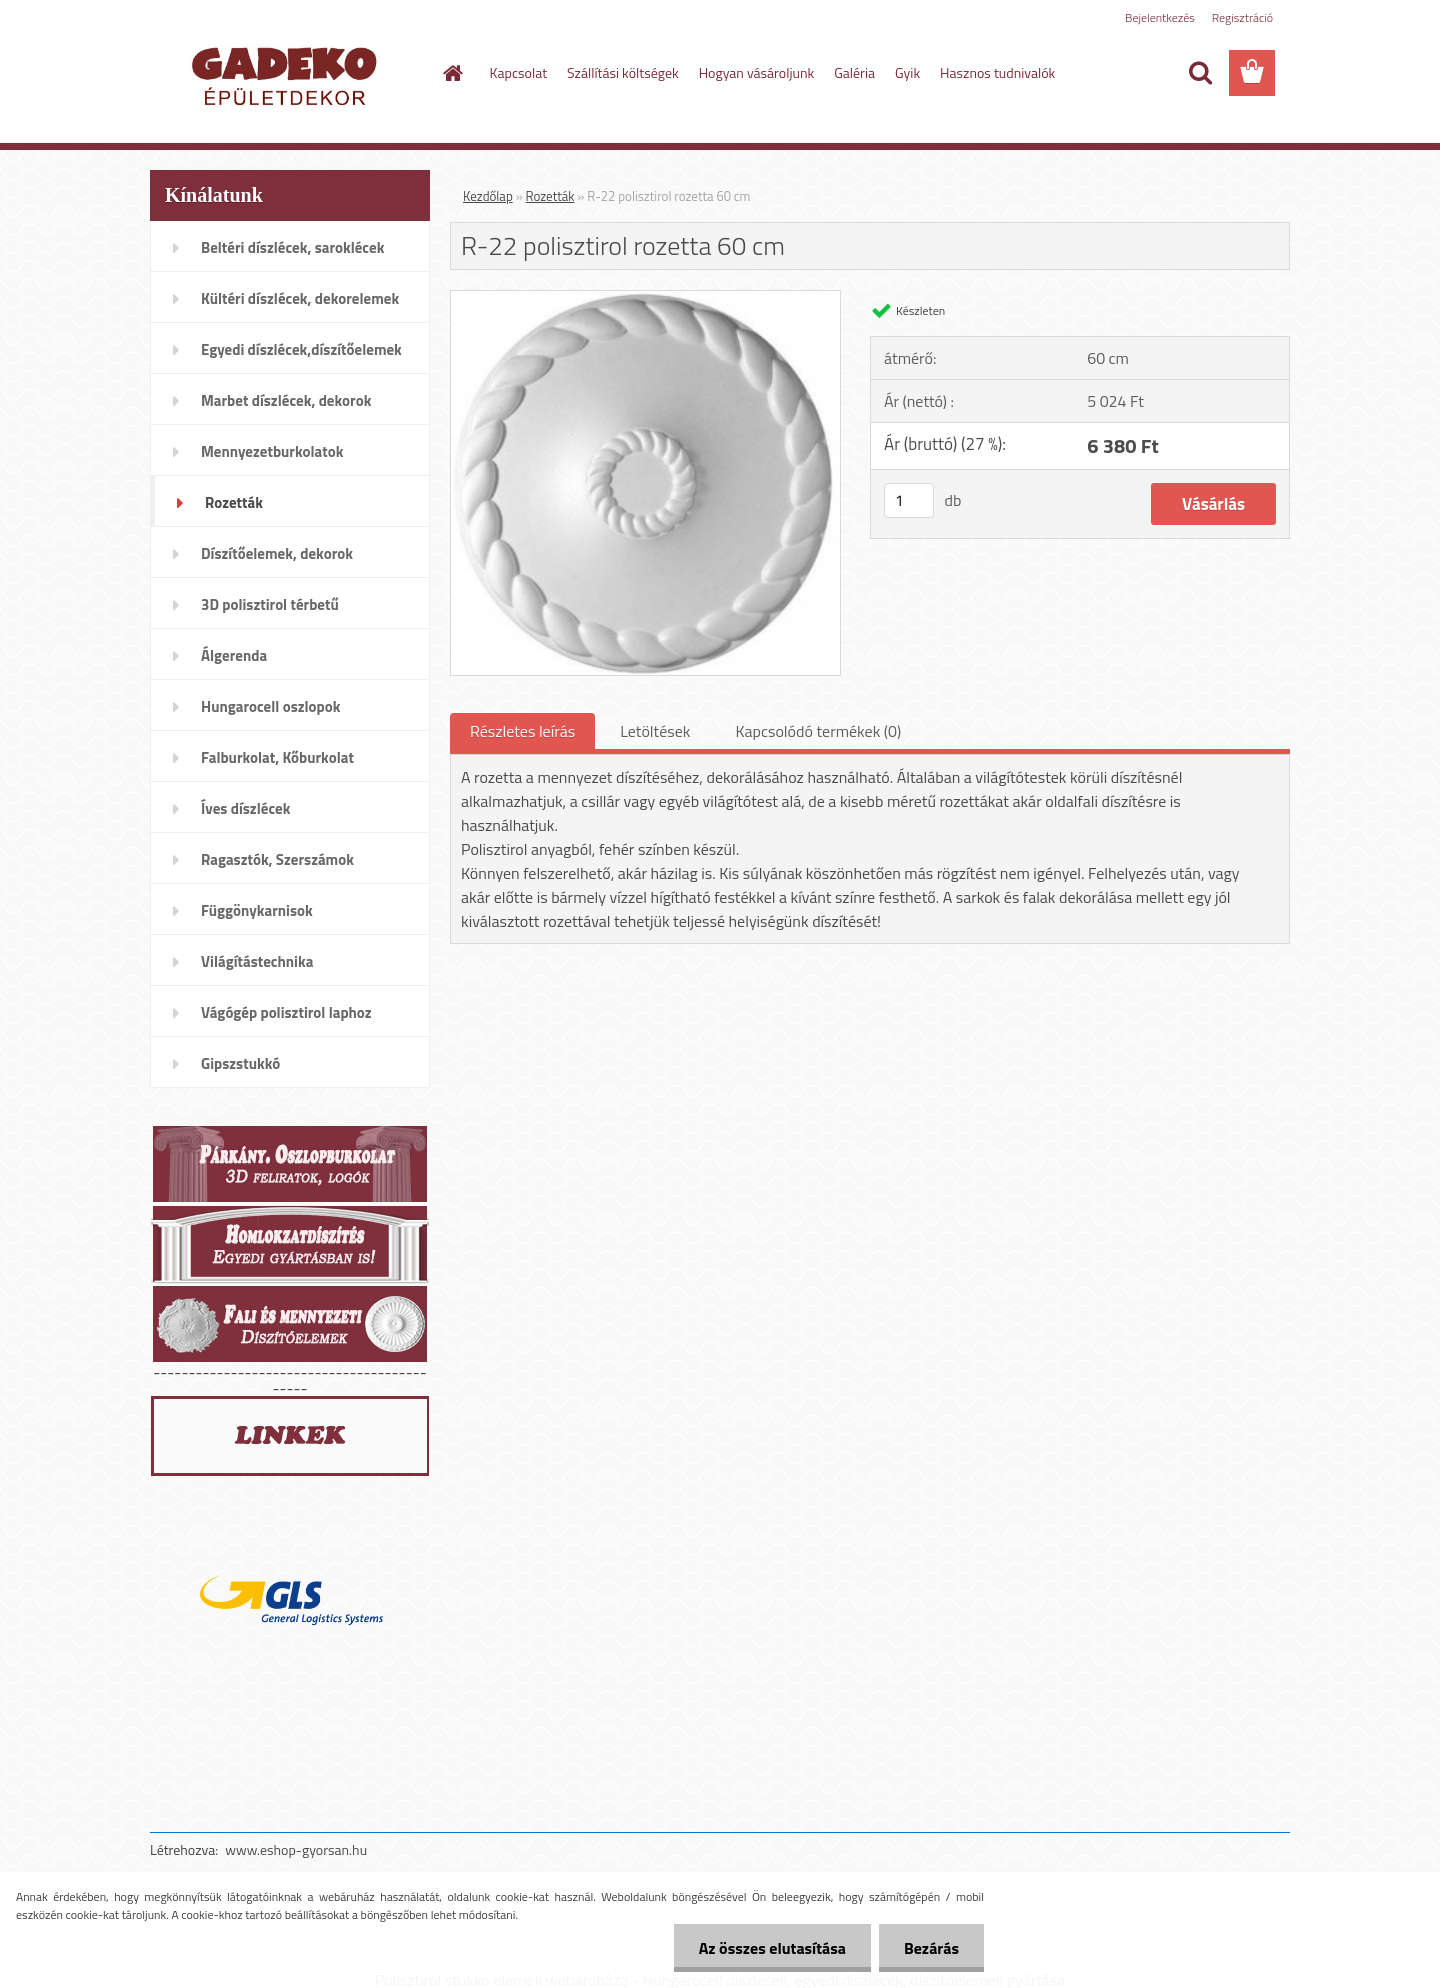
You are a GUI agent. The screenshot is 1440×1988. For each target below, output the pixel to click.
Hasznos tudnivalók (997, 72)
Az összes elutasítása (772, 1948)
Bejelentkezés (1160, 17)
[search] (1200, 73)
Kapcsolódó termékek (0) (818, 731)
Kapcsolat (519, 72)
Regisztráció (1242, 17)
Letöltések (655, 731)
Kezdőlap (488, 196)
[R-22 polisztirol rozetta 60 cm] (645, 299)
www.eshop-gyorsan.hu (296, 1849)
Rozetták (550, 196)
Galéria (854, 72)
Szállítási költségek (623, 72)
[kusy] (909, 500)
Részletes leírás (522, 731)
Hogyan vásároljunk (756, 72)
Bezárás (931, 1948)
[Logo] (287, 74)
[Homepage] (452, 73)
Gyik (907, 72)
